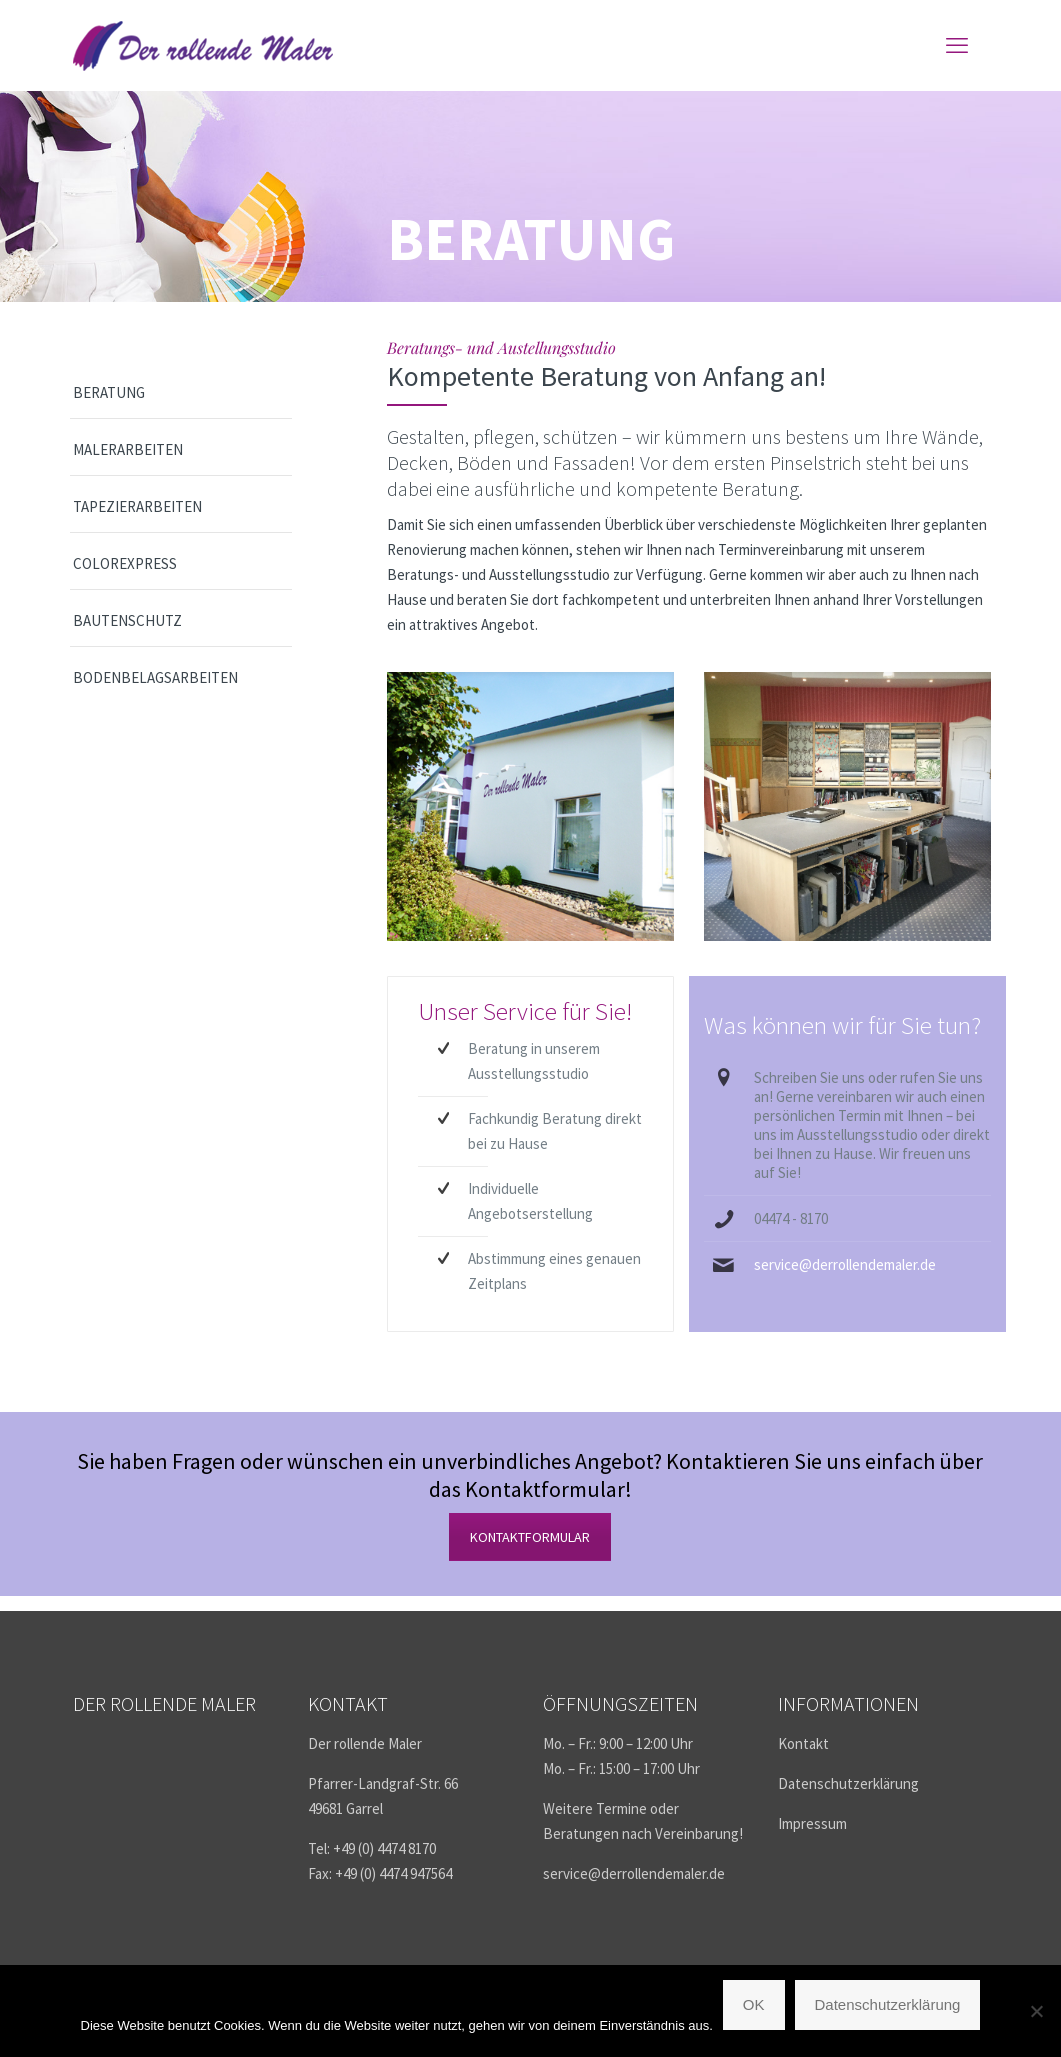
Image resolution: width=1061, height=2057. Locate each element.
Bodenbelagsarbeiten (155, 677)
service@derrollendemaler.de (845, 1264)
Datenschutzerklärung (848, 1783)
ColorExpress (125, 563)
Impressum (812, 1823)
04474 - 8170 (791, 1218)
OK (754, 2004)
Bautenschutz (127, 620)
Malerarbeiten (128, 449)
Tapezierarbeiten (137, 506)
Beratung (109, 392)
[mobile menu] (957, 45)
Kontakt (803, 1743)
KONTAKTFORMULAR (530, 1537)
